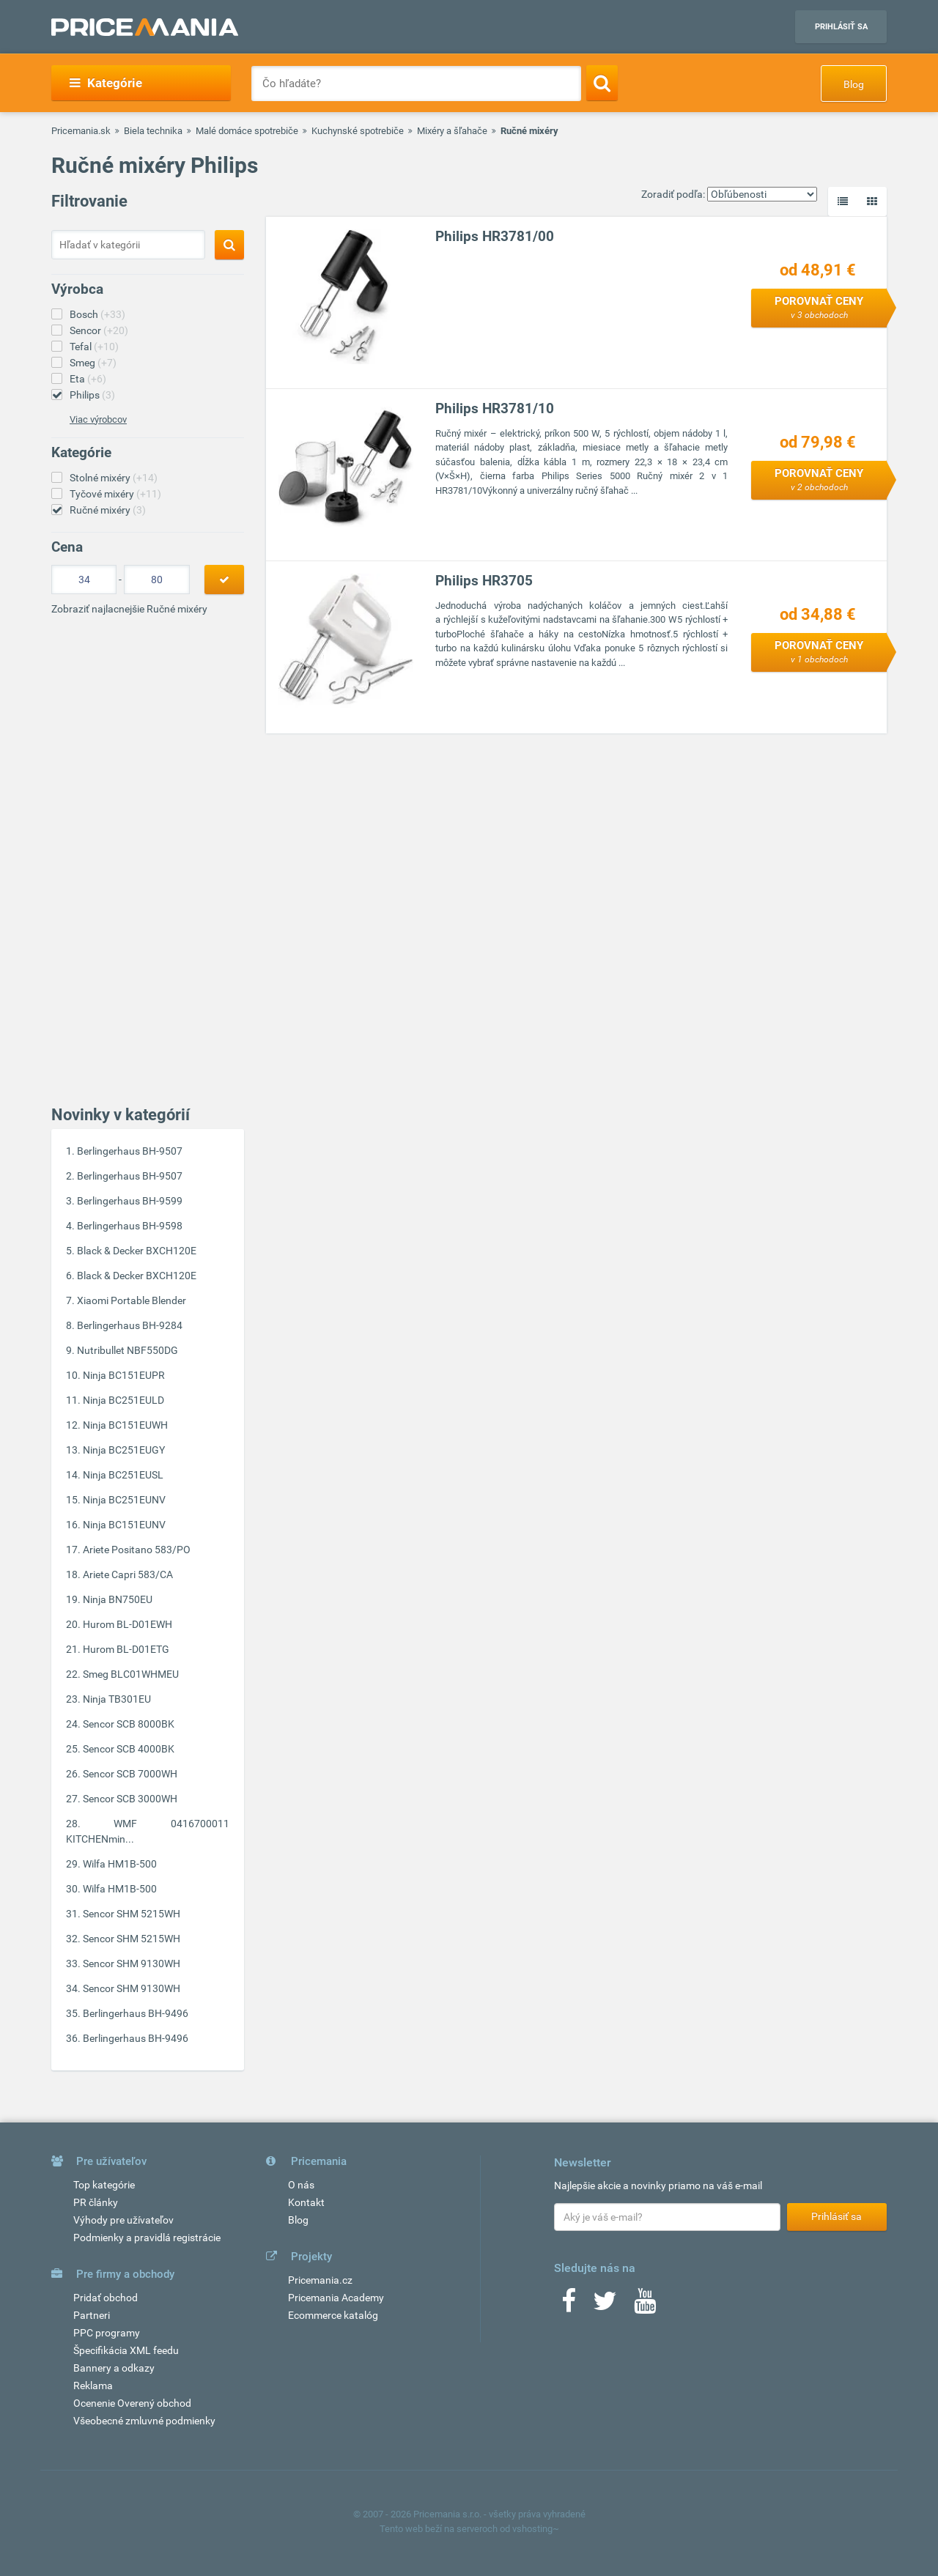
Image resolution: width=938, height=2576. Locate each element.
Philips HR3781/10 (494, 408)
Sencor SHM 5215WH (131, 1914)
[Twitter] (605, 2306)
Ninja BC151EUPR (124, 1375)
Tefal (94, 346)
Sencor (99, 330)
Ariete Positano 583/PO (137, 1549)
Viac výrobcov (98, 419)
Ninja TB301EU (117, 1699)
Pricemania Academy (336, 2297)
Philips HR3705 (484, 580)
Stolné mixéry (114, 478)
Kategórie (106, 82)
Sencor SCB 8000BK (128, 1724)
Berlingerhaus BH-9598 (129, 1226)
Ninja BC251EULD (123, 1400)
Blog (853, 84)
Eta (88, 379)
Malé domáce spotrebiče (247, 130)
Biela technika (153, 130)
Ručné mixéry (108, 510)
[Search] (602, 82)
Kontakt (306, 2202)
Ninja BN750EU (117, 1599)
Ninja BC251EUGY (124, 1450)
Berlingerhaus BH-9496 (135, 2013)
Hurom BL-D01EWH (127, 1624)
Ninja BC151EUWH (125, 1425)
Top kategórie (104, 2185)
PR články (95, 2202)
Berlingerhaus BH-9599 (129, 1201)
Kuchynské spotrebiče (357, 130)
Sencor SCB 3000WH (130, 1799)
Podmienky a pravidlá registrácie (147, 2237)
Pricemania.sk (81, 130)
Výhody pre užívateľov (123, 2220)
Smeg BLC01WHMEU (131, 1674)
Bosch (97, 314)
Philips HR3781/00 (494, 236)
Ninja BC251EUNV (124, 1500)
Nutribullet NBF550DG (127, 1350)
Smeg (93, 363)
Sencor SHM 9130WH (131, 1963)
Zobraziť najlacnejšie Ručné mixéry (129, 609)
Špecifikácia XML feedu (126, 2350)
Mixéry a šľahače (452, 130)
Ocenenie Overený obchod (132, 2403)
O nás (301, 2185)
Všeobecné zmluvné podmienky (144, 2421)
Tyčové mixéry (115, 494)
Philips (92, 395)
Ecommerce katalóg (333, 2315)
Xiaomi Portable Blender (131, 1300)
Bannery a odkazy (114, 2368)
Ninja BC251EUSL (123, 1475)
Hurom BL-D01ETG (126, 1649)
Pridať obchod (105, 2297)
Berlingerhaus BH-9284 (129, 1325)
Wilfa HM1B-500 (120, 1864)
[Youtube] (645, 2306)
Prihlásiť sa (841, 27)
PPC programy (106, 2333)
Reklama (93, 2385)
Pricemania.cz (320, 2280)
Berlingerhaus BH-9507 (129, 1151)
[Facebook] (568, 2306)
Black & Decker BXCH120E (136, 1250)
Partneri (91, 2315)
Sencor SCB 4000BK (128, 1749)
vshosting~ (535, 2528)
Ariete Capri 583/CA (128, 1574)
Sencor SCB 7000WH (130, 1774)
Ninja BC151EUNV (124, 1525)
